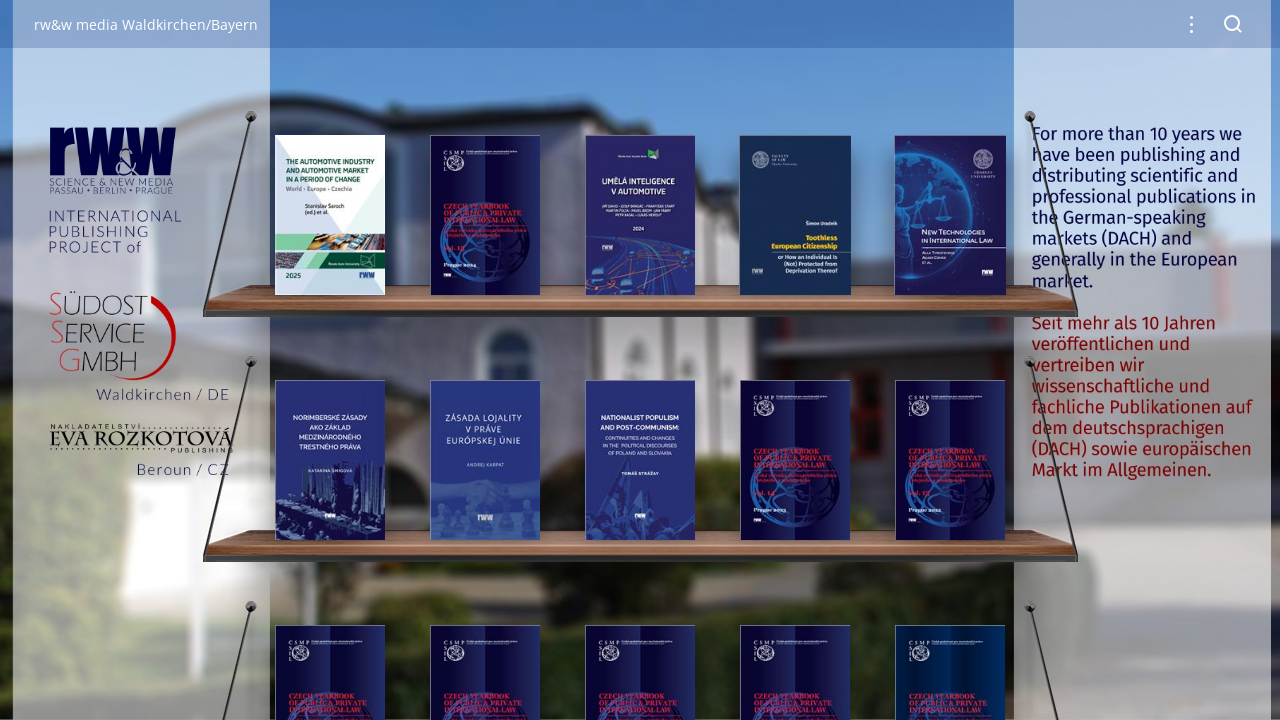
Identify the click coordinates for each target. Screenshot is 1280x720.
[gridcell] (330, 215)
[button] (1191, 24)
